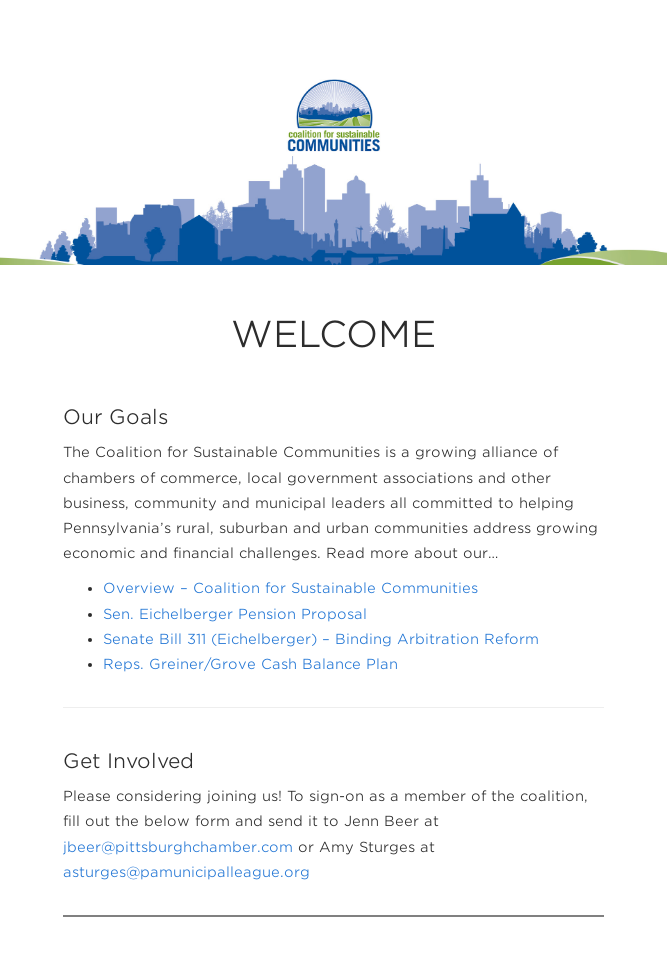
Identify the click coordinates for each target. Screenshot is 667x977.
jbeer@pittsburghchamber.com (178, 847)
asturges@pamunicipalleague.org (186, 872)
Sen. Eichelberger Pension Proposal (235, 614)
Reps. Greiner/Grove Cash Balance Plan (250, 664)
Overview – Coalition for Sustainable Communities (290, 588)
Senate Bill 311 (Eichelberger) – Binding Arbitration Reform (321, 639)
